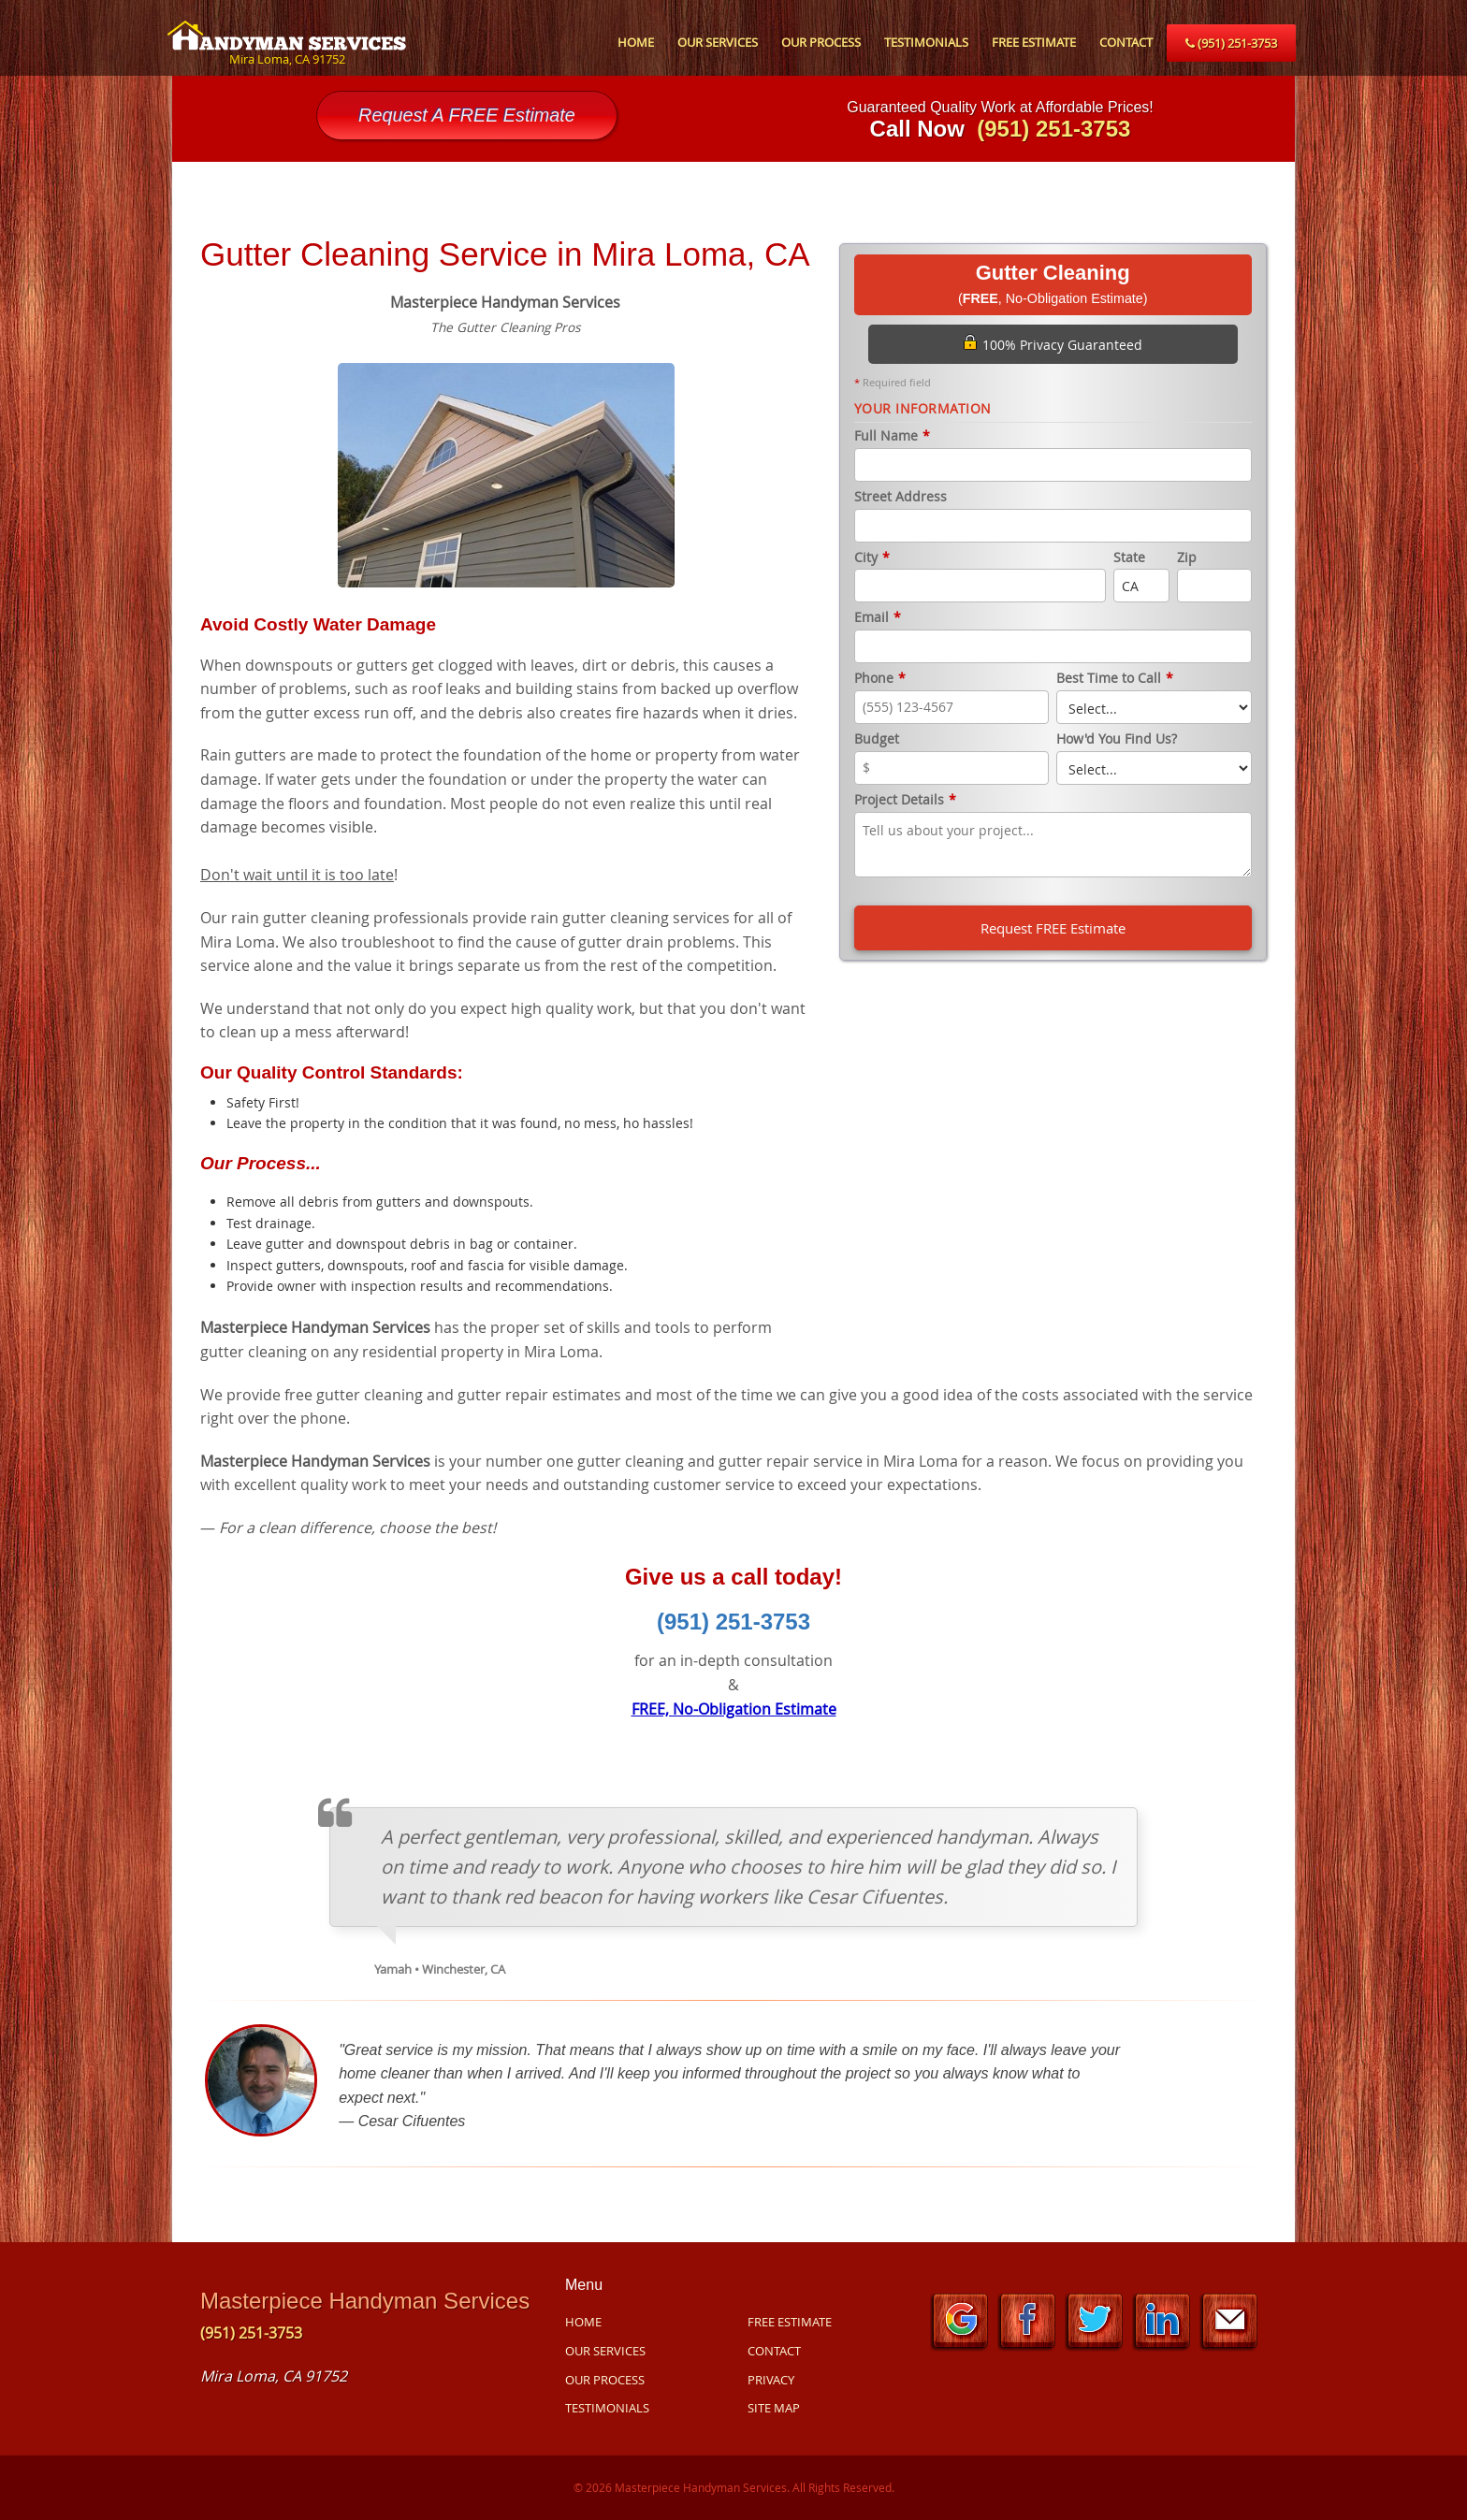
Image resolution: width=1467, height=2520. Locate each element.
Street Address (900, 497)
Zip (1187, 558)
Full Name (892, 436)
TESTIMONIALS (926, 42)
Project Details (905, 800)
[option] (505, 472)
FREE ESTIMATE (1034, 42)
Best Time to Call (1114, 679)
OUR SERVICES (717, 42)
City (872, 558)
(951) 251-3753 (1231, 43)
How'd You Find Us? (1116, 739)
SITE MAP (774, 2407)
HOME (635, 42)
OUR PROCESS (821, 42)
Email (877, 618)
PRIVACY (771, 2379)
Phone (880, 679)
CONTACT (1126, 42)
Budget (876, 739)
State (1129, 558)
